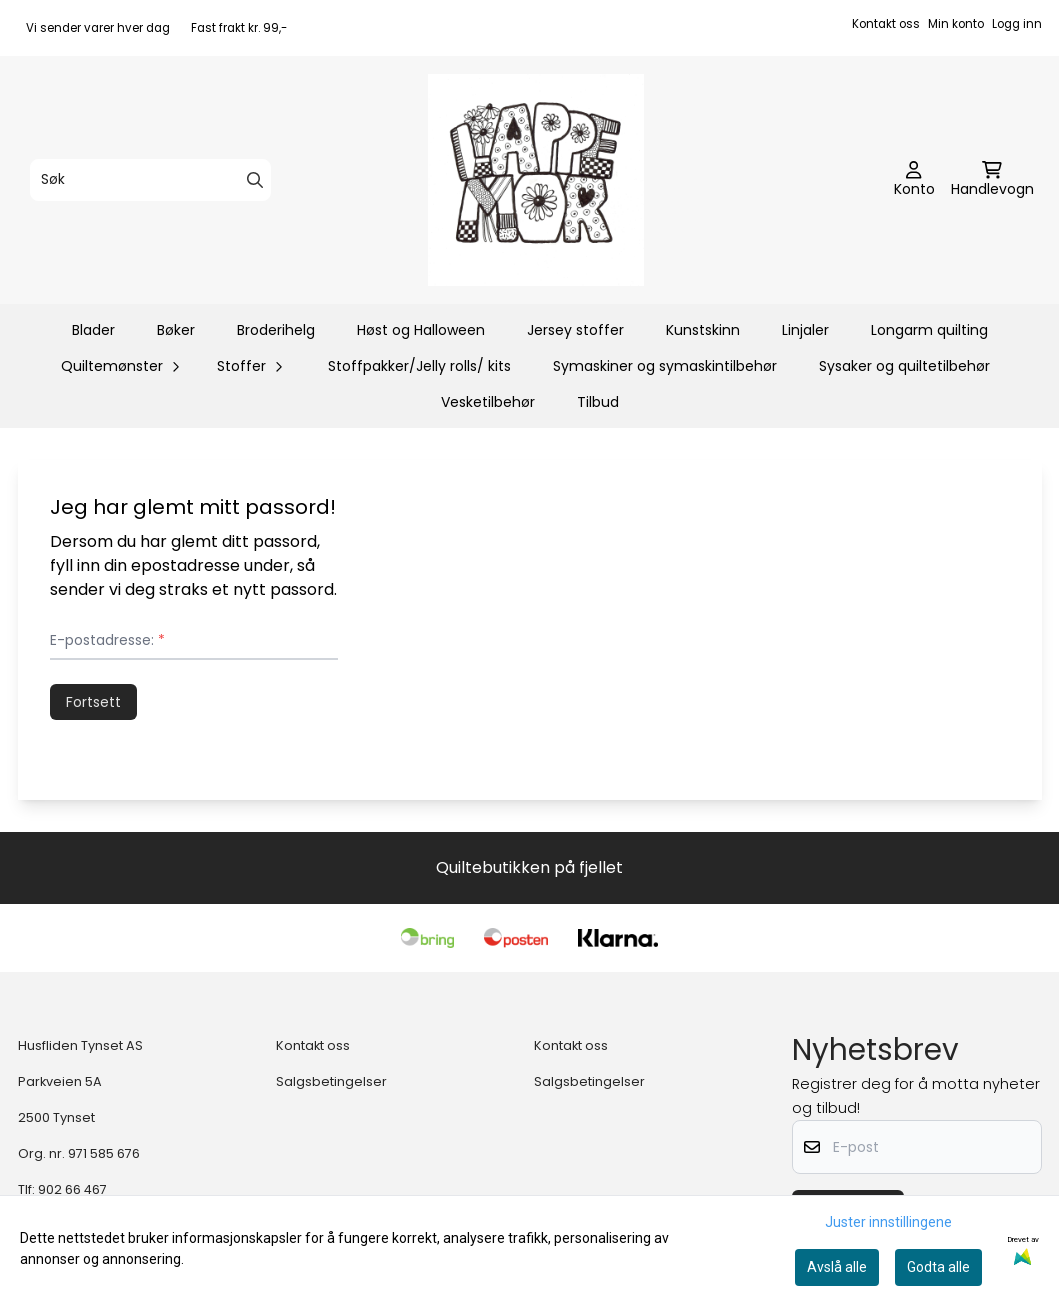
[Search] (255, 180)
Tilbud (598, 402)
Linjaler (805, 330)
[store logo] (536, 180)
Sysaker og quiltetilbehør (904, 366)
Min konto (956, 24)
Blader (93, 330)
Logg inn (1017, 24)
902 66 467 (72, 1189)
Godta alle (938, 1267)
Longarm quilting (929, 330)
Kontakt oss (886, 24)
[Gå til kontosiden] (914, 180)
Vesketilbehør (488, 402)
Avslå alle (837, 1267)
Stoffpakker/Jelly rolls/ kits (419, 366)
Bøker (176, 330)
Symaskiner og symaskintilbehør (665, 366)
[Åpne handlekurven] (992, 180)
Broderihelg (276, 330)
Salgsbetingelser (331, 1081)
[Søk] (150, 180)
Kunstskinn (703, 330)
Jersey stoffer (575, 330)
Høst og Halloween (421, 330)
